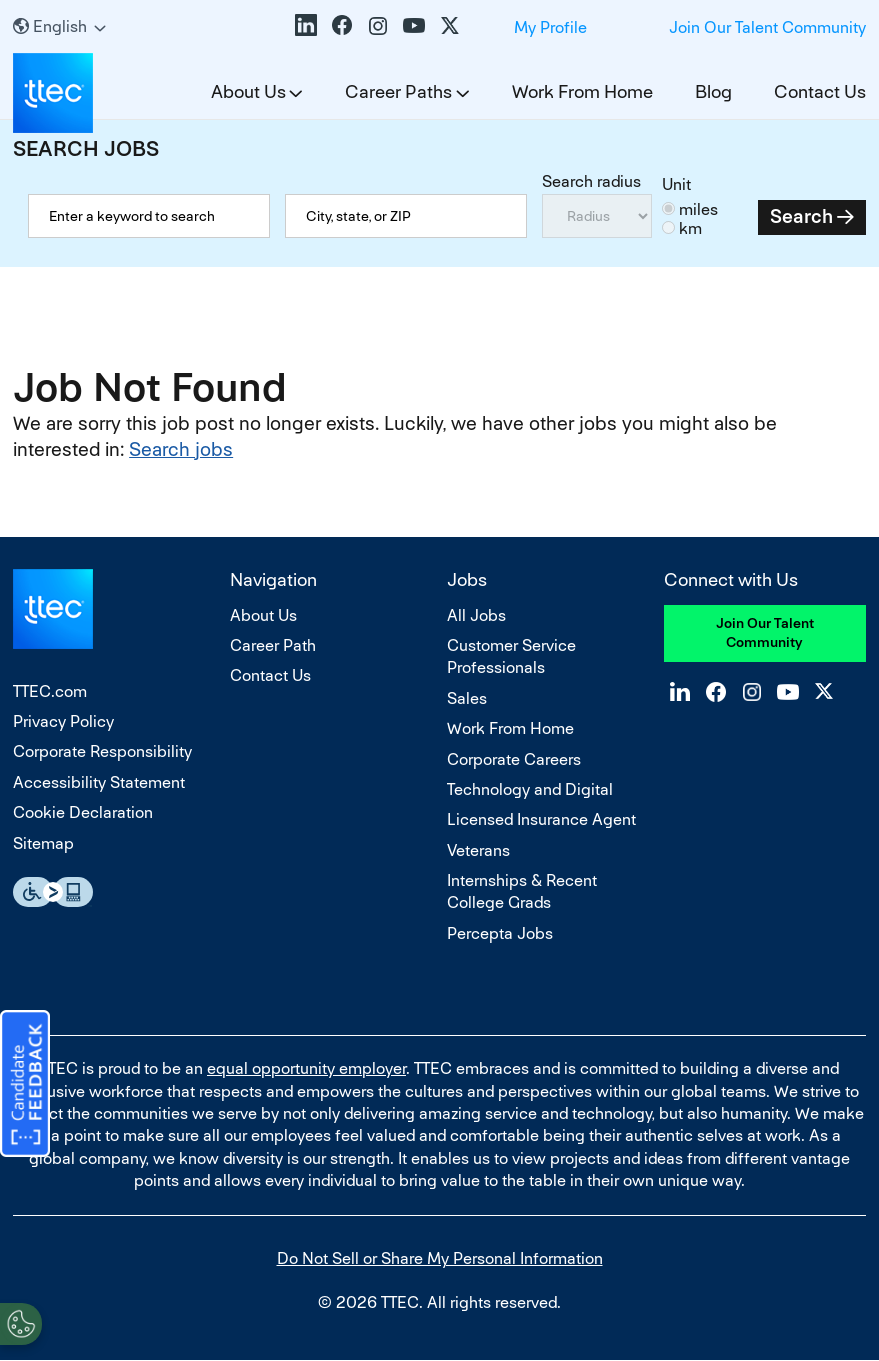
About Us (248, 91)
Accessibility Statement (99, 782)
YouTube (414, 25)
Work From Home (582, 91)
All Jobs (476, 615)
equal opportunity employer (306, 1068)
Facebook (342, 25)
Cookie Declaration (83, 812)
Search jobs (181, 449)
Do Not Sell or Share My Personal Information (440, 1258)
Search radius (591, 181)
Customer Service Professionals (511, 656)
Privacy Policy (63, 721)
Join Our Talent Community (767, 27)
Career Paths (398, 91)
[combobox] (406, 216)
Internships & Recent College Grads (522, 891)
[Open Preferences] (21, 1320)
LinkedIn (306, 25)
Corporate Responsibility (102, 751)
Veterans (478, 850)
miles (698, 209)
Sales (467, 698)
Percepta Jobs (500, 933)
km (690, 228)
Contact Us (820, 91)
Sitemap (43, 843)
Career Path (273, 645)
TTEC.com (50, 691)
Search (801, 216)
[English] (59, 26)
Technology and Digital (530, 789)
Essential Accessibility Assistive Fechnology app (53, 892)
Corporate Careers (514, 759)
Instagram (378, 25)
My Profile (550, 27)
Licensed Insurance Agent (541, 819)
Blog (713, 91)
